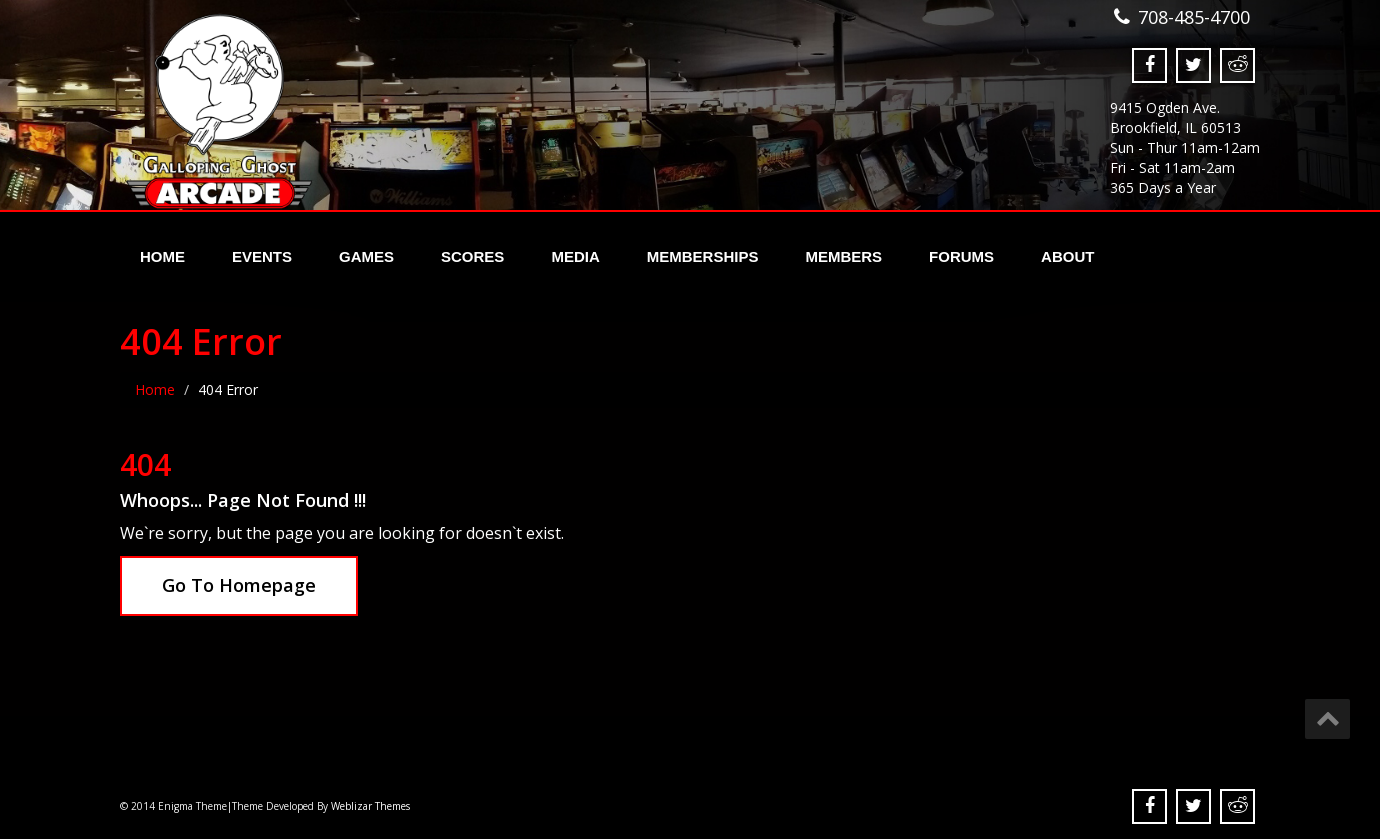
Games (366, 256)
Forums (961, 256)
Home (162, 256)
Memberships (703, 256)
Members (843, 256)
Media (575, 256)
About (1067, 256)
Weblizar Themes (370, 806)
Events (262, 256)
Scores (472, 256)
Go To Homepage (239, 585)
